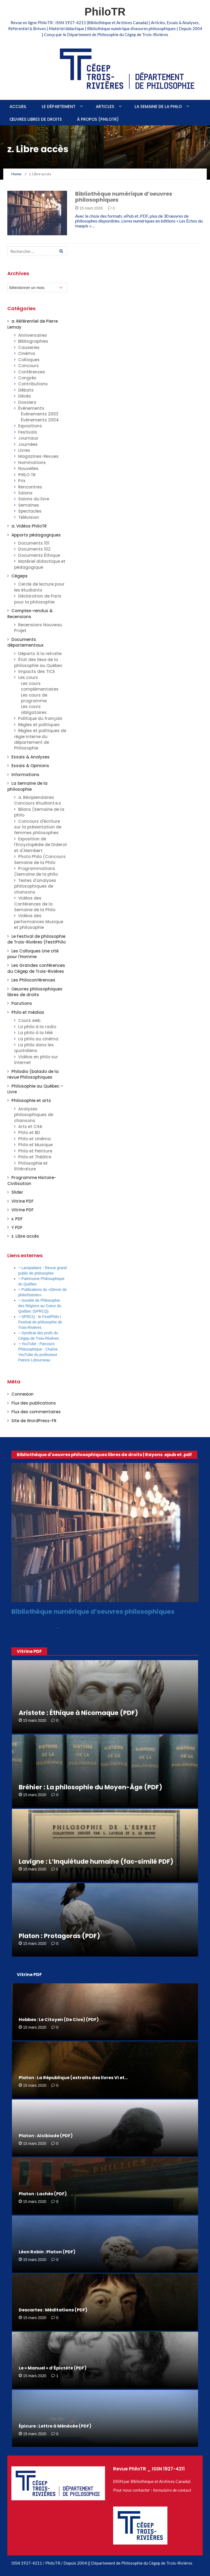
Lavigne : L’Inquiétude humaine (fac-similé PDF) (96, 1861)
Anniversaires (32, 335)
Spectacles (30, 511)
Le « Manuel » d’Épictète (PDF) (53, 2368)
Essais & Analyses (30, 757)
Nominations (32, 462)
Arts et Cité (30, 1126)
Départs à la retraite (40, 653)
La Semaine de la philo (158, 106)
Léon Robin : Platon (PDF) (47, 2252)
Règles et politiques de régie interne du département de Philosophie (40, 739)
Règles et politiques (39, 725)
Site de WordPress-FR (33, 1421)
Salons (25, 493)
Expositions (30, 426)
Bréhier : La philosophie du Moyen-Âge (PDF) (90, 1787)
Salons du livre (33, 499)
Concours (28, 366)
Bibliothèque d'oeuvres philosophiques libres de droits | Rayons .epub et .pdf (104, 1454)
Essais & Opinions (30, 765)
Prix (21, 481)
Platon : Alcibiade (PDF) (46, 2136)
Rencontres (30, 487)
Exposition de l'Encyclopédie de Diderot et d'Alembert (40, 844)
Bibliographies (33, 341)
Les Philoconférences (33, 980)
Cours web (29, 1020)
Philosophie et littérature (31, 1166)
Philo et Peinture (35, 1151)
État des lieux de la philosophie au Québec (38, 662)
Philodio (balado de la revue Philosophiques (33, 1074)
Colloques (29, 360)
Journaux (28, 438)
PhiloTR (104, 12)
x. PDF (17, 1219)
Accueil (18, 106)
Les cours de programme (34, 698)
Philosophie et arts (31, 1100)
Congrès (27, 378)
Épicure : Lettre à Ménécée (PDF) (55, 2426)
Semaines (28, 505)
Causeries (29, 347)
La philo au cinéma (38, 1039)
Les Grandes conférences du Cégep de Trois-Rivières (36, 968)
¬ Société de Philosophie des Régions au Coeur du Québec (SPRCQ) (39, 1305)
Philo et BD (29, 1132)
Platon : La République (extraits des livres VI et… (73, 2078)
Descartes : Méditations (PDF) (53, 2310)
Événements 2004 (40, 420)
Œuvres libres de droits (35, 119)
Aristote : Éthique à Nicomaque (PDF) (78, 1712)
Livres (24, 450)
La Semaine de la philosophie (27, 786)
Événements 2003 (39, 414)
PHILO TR (27, 475)
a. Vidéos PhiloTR (29, 526)
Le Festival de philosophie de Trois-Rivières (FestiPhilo (36, 939)
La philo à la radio (37, 1027)
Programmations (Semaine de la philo (36, 871)
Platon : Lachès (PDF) (43, 2194)
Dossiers (27, 402)
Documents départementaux (25, 642)
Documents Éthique (39, 555)
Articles (105, 106)
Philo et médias (27, 1012)
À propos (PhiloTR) (98, 119)
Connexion (22, 1394)
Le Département (58, 106)
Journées (28, 444)
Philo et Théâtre (34, 1157)
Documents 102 (34, 549)
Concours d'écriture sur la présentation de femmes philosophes (37, 827)
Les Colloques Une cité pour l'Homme (33, 954)
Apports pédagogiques (36, 535)
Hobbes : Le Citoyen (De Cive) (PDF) (59, 2019)
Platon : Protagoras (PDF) (59, 1936)
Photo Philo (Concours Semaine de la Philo (40, 859)
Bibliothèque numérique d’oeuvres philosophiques (123, 197)
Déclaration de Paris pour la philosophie (37, 599)
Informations (25, 774)
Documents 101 (33, 543)
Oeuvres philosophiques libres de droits (34, 992)
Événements (31, 408)
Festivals (27, 432)
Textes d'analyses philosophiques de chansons (35, 886)
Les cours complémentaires (40, 686)
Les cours (28, 677)
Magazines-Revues (38, 456)
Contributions (33, 384)
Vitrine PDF (22, 1201)
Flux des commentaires (36, 1412)
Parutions (21, 1003)
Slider (17, 1192)
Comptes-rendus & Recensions (30, 613)
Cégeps (19, 576)
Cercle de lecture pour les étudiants (39, 587)
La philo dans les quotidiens (34, 1047)
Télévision (28, 517)
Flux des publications (33, 1403)
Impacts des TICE (36, 671)
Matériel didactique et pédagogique (39, 564)
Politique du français (40, 718)
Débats (26, 390)
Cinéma (26, 353)
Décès (24, 396)
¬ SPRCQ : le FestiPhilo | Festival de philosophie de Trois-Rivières (40, 1322)
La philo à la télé (35, 1033)
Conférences (31, 372)
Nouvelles (28, 468)
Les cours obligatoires (34, 709)
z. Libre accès (25, 1236)
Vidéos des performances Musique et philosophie (38, 921)
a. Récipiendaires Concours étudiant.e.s (37, 800)
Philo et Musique (35, 1145)
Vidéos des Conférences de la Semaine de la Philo (34, 904)
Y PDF (17, 1227)
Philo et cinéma (34, 1139)
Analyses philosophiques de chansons (33, 1114)
